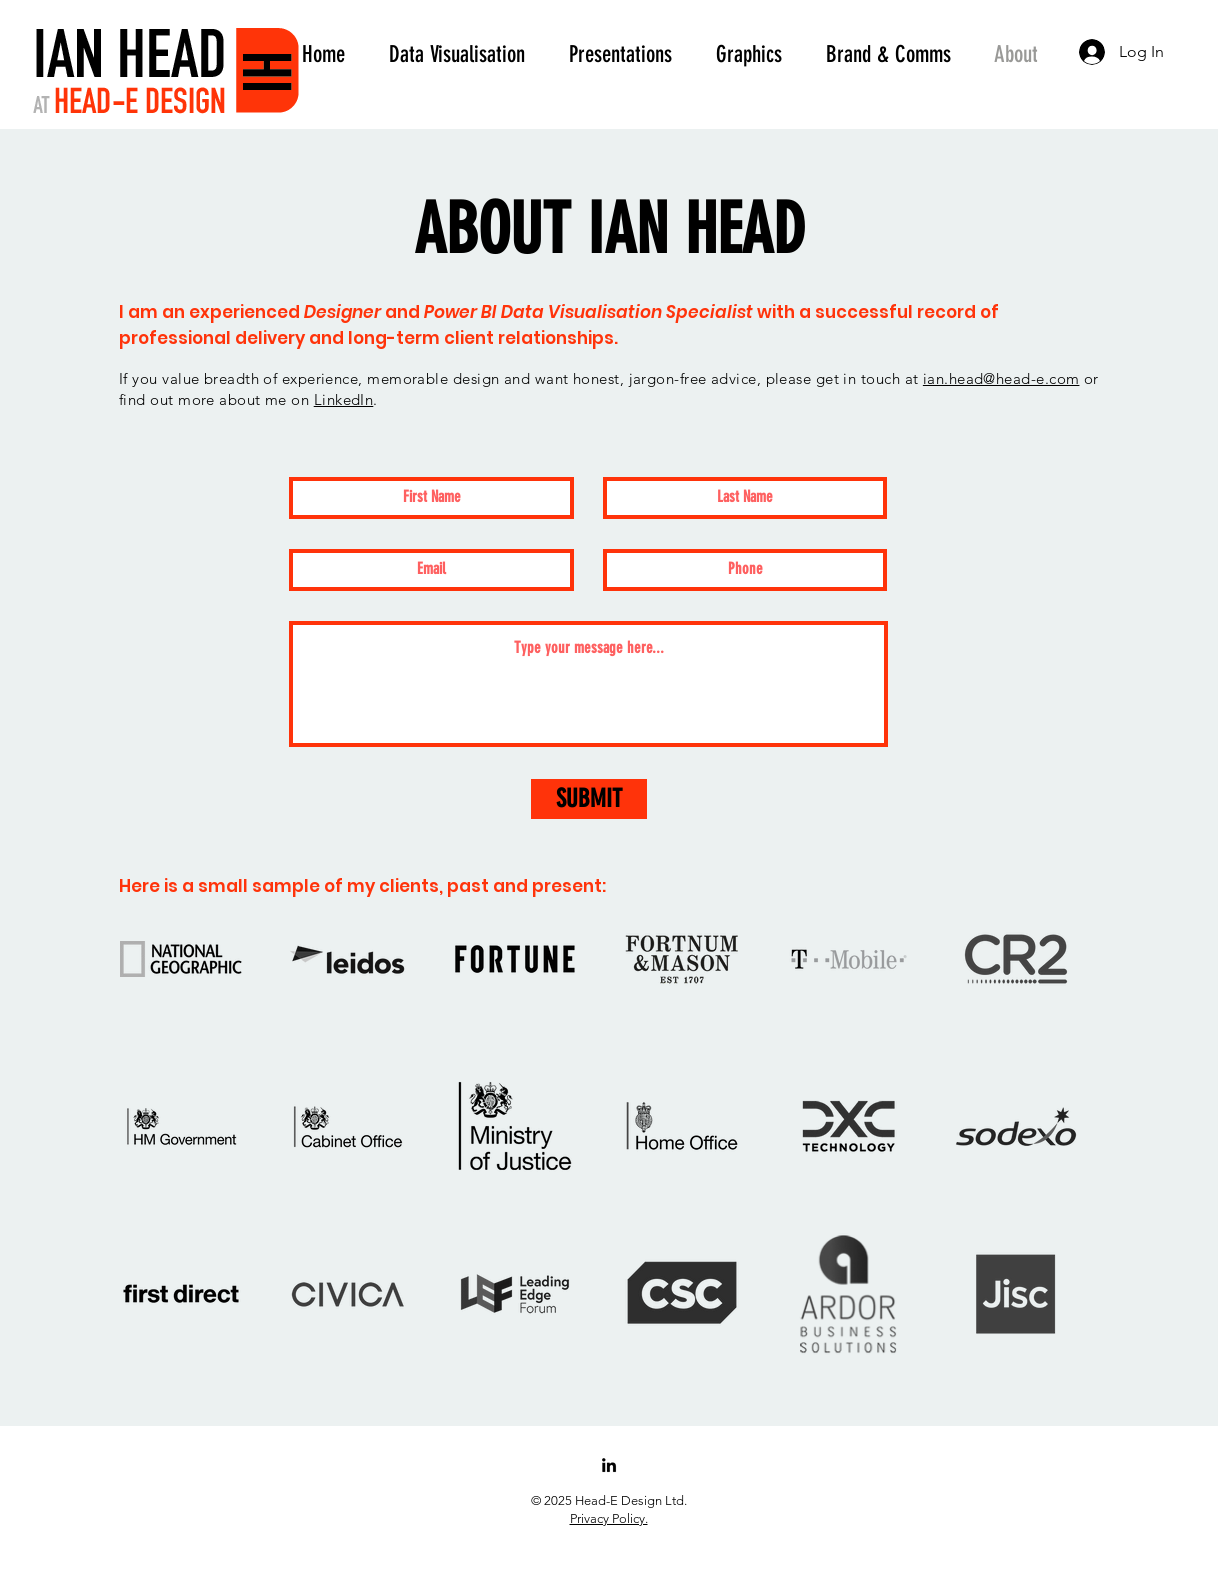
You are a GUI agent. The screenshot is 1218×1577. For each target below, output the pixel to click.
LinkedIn (344, 399)
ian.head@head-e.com (1001, 378)
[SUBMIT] (589, 799)
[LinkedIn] (609, 1465)
